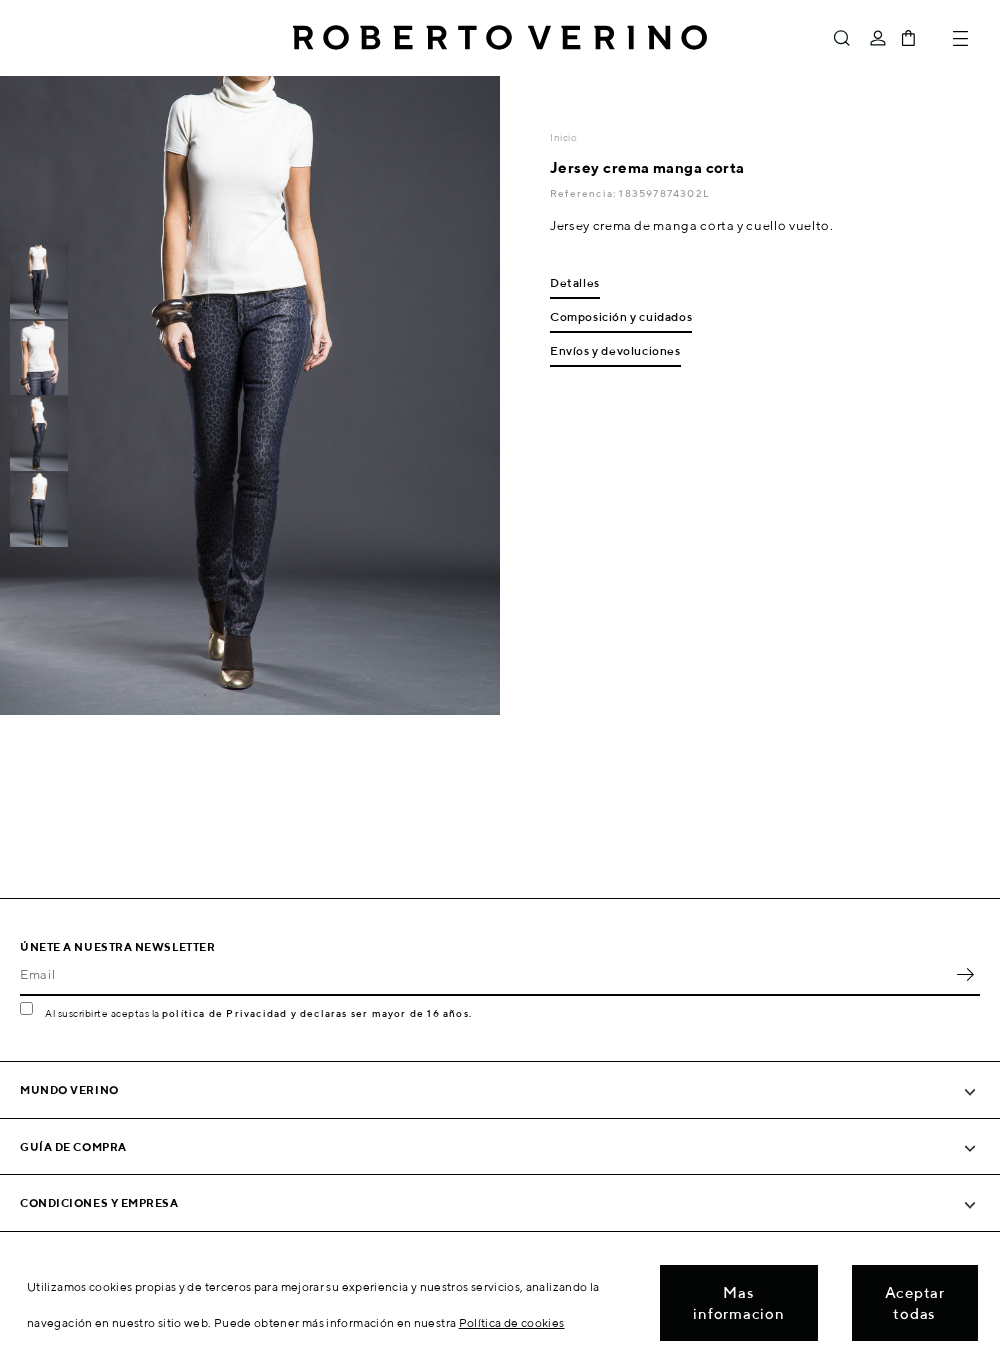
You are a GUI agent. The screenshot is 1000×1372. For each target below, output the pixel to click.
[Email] (485, 974)
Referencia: (584, 193)
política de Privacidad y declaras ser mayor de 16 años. (317, 1013)
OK (965, 974)
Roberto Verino (500, 38)
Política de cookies (512, 1322)
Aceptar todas (915, 1303)
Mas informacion (738, 1303)
